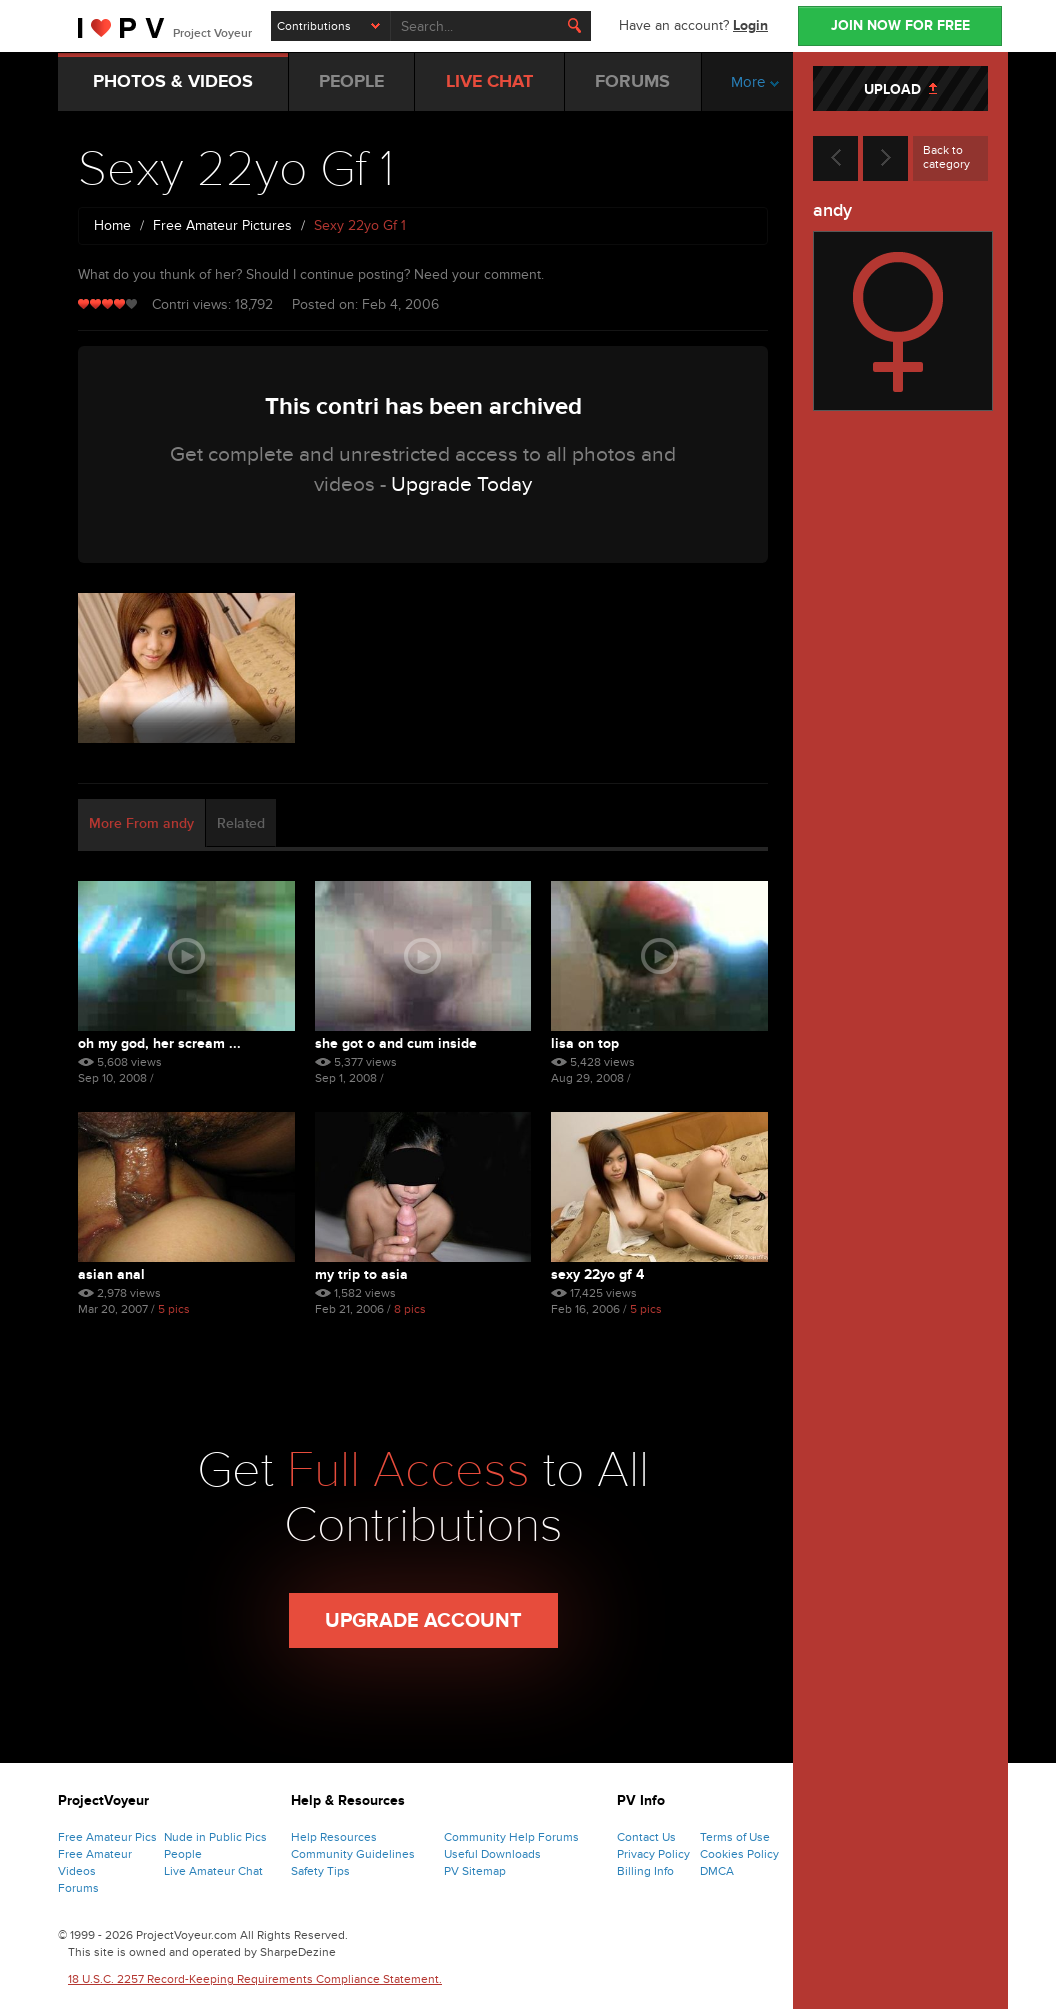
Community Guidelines (353, 1854)
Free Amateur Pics (107, 1837)
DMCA (717, 1871)
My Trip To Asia (361, 1274)
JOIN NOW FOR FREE (900, 25)
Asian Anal (111, 1274)
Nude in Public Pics (215, 1837)
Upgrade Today (461, 484)
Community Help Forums (511, 1837)
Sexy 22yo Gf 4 (597, 1274)
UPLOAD (900, 89)
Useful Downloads (492, 1854)
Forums (78, 1888)
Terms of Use (735, 1837)
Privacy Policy (653, 1854)
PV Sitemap (475, 1871)
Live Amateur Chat (213, 1871)
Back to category (946, 157)
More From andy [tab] (141, 823)
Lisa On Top (585, 1043)
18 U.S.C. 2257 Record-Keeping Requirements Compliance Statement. (255, 1979)
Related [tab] (241, 823)
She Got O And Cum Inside (396, 1043)
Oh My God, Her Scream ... (159, 1043)
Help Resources (334, 1837)
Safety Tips (320, 1871)
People (183, 1854)
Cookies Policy (739, 1854)
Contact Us (646, 1837)
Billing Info (645, 1871)
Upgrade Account (423, 1621)
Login (750, 25)
